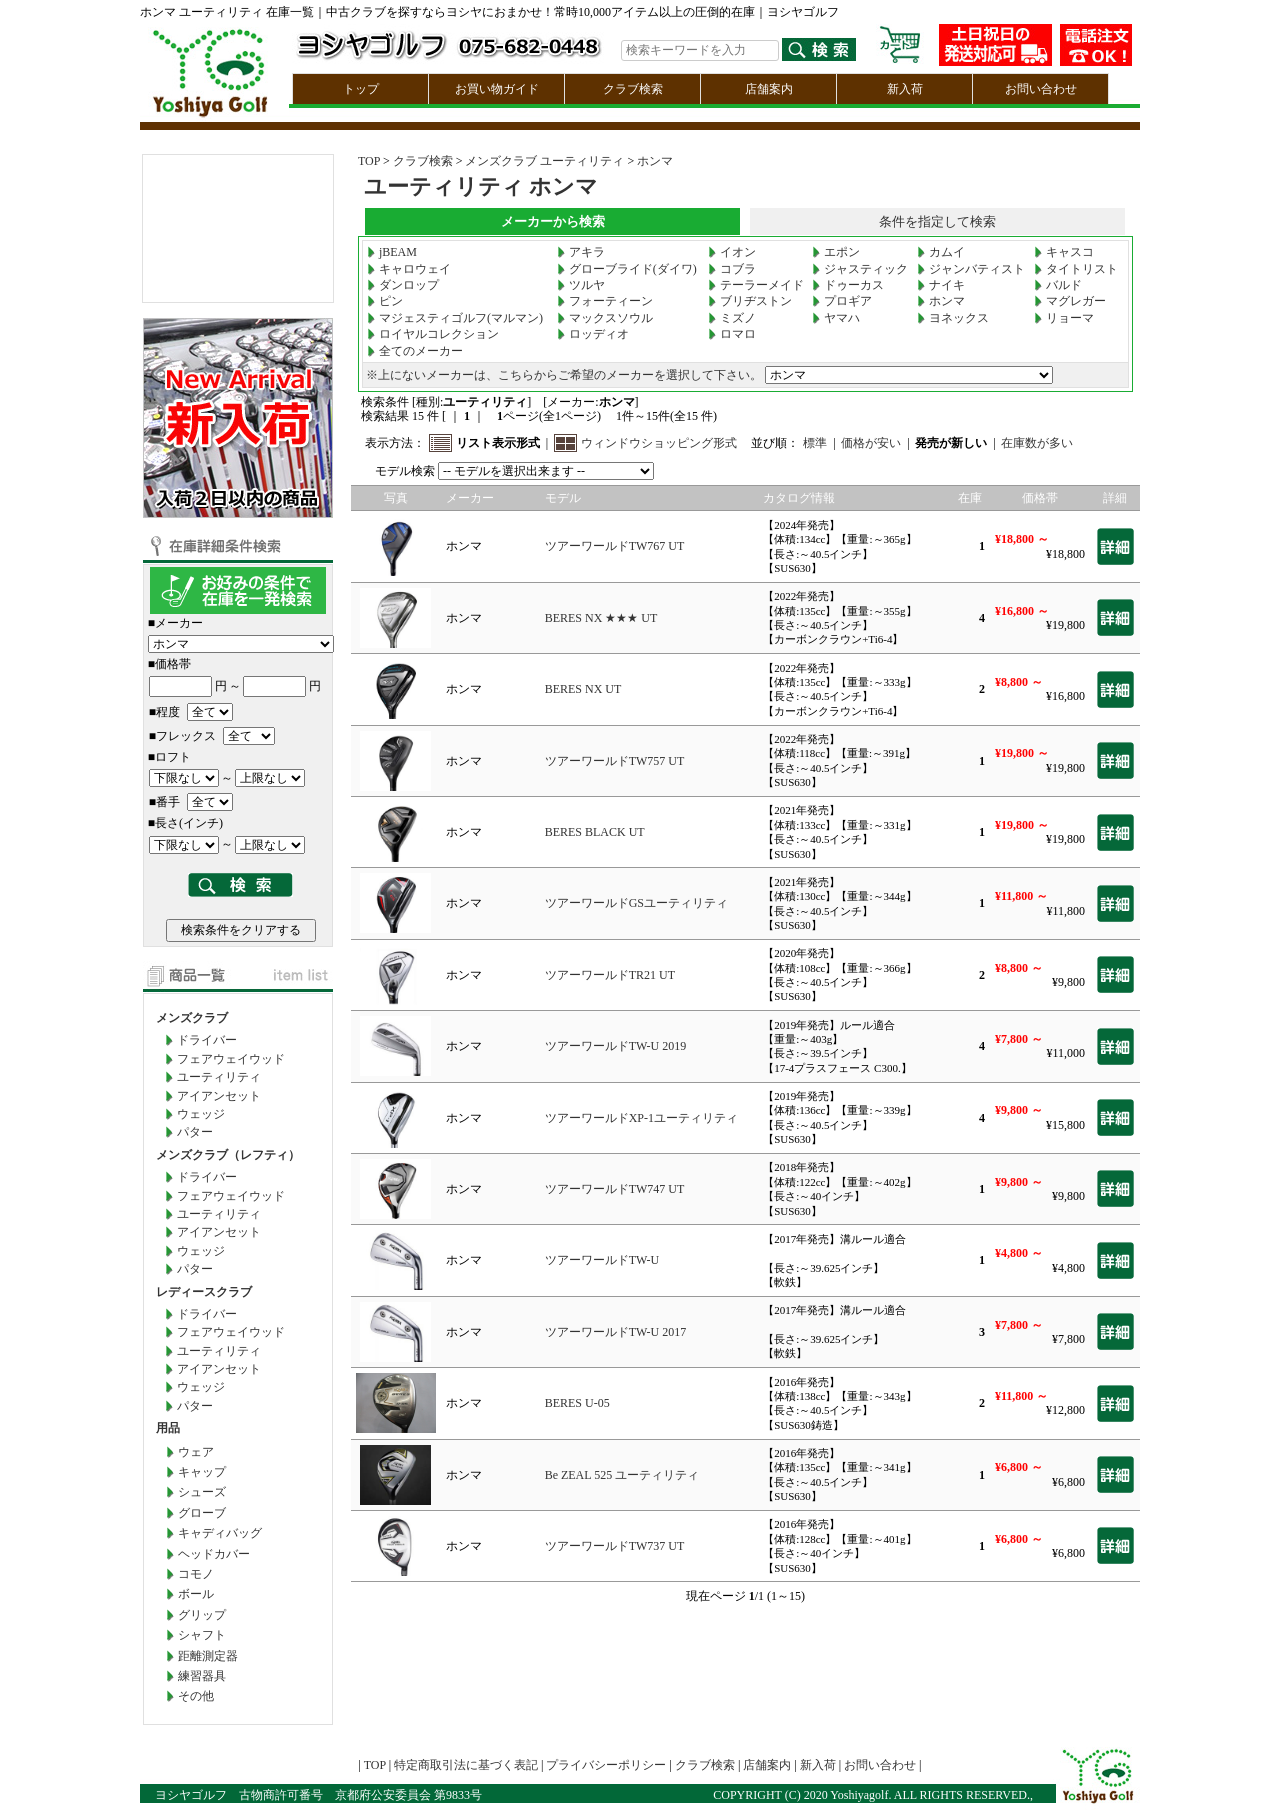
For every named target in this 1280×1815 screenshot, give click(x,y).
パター (195, 1132)
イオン (732, 252)
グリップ (202, 1615)
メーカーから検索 (553, 221)
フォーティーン (605, 301)
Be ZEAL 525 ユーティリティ (622, 1475)
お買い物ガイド (497, 89)
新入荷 (905, 89)
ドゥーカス (848, 285)
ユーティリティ (219, 1077)
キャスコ (1064, 252)
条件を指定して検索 (937, 221)
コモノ (196, 1574)
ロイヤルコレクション (433, 334)
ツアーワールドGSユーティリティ (636, 903)
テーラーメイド (756, 285)
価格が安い (871, 443)
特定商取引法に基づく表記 (466, 1765)
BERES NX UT (583, 689)
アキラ (581, 252)
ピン (385, 301)
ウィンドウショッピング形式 (659, 443)
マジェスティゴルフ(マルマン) (455, 318)
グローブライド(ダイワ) (627, 269)
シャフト (202, 1635)
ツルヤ (581, 285)
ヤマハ (836, 318)
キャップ (202, 1472)
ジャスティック (860, 269)
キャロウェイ (409, 269)
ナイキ (941, 285)
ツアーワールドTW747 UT (615, 1189)
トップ (361, 89)
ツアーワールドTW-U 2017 (616, 1332)
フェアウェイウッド (231, 1059)
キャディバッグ (220, 1533)
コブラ (732, 269)
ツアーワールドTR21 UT (610, 975)
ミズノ (732, 318)
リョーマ (1064, 318)
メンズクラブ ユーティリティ (544, 161)
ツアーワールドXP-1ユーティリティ (641, 1118)
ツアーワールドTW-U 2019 (616, 1046)
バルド (1058, 285)
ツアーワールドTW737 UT (615, 1546)
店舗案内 (769, 89)
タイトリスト (1076, 269)
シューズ (202, 1492)
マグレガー (1070, 301)
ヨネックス (953, 318)
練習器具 (202, 1676)
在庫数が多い (1037, 443)
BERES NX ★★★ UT (601, 618)
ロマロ (732, 334)
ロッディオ (593, 334)
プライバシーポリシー (606, 1765)
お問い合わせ (1041, 89)
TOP (369, 161)
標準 (815, 443)
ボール (196, 1594)
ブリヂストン (750, 301)
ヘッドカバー (214, 1554)
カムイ (941, 252)
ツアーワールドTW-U (602, 1260)
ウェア (196, 1452)
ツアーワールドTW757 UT (615, 761)
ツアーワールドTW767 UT (615, 546)
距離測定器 (208, 1656)
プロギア (842, 301)
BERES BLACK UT (595, 832)
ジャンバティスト (971, 269)
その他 (196, 1696)
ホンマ (655, 161)
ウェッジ (201, 1114)
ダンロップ (403, 285)
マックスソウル (605, 318)
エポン (836, 252)
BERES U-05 (577, 1403)
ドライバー (207, 1040)
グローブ (202, 1513)
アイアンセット (219, 1096)
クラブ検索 (633, 89)
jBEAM (392, 252)
